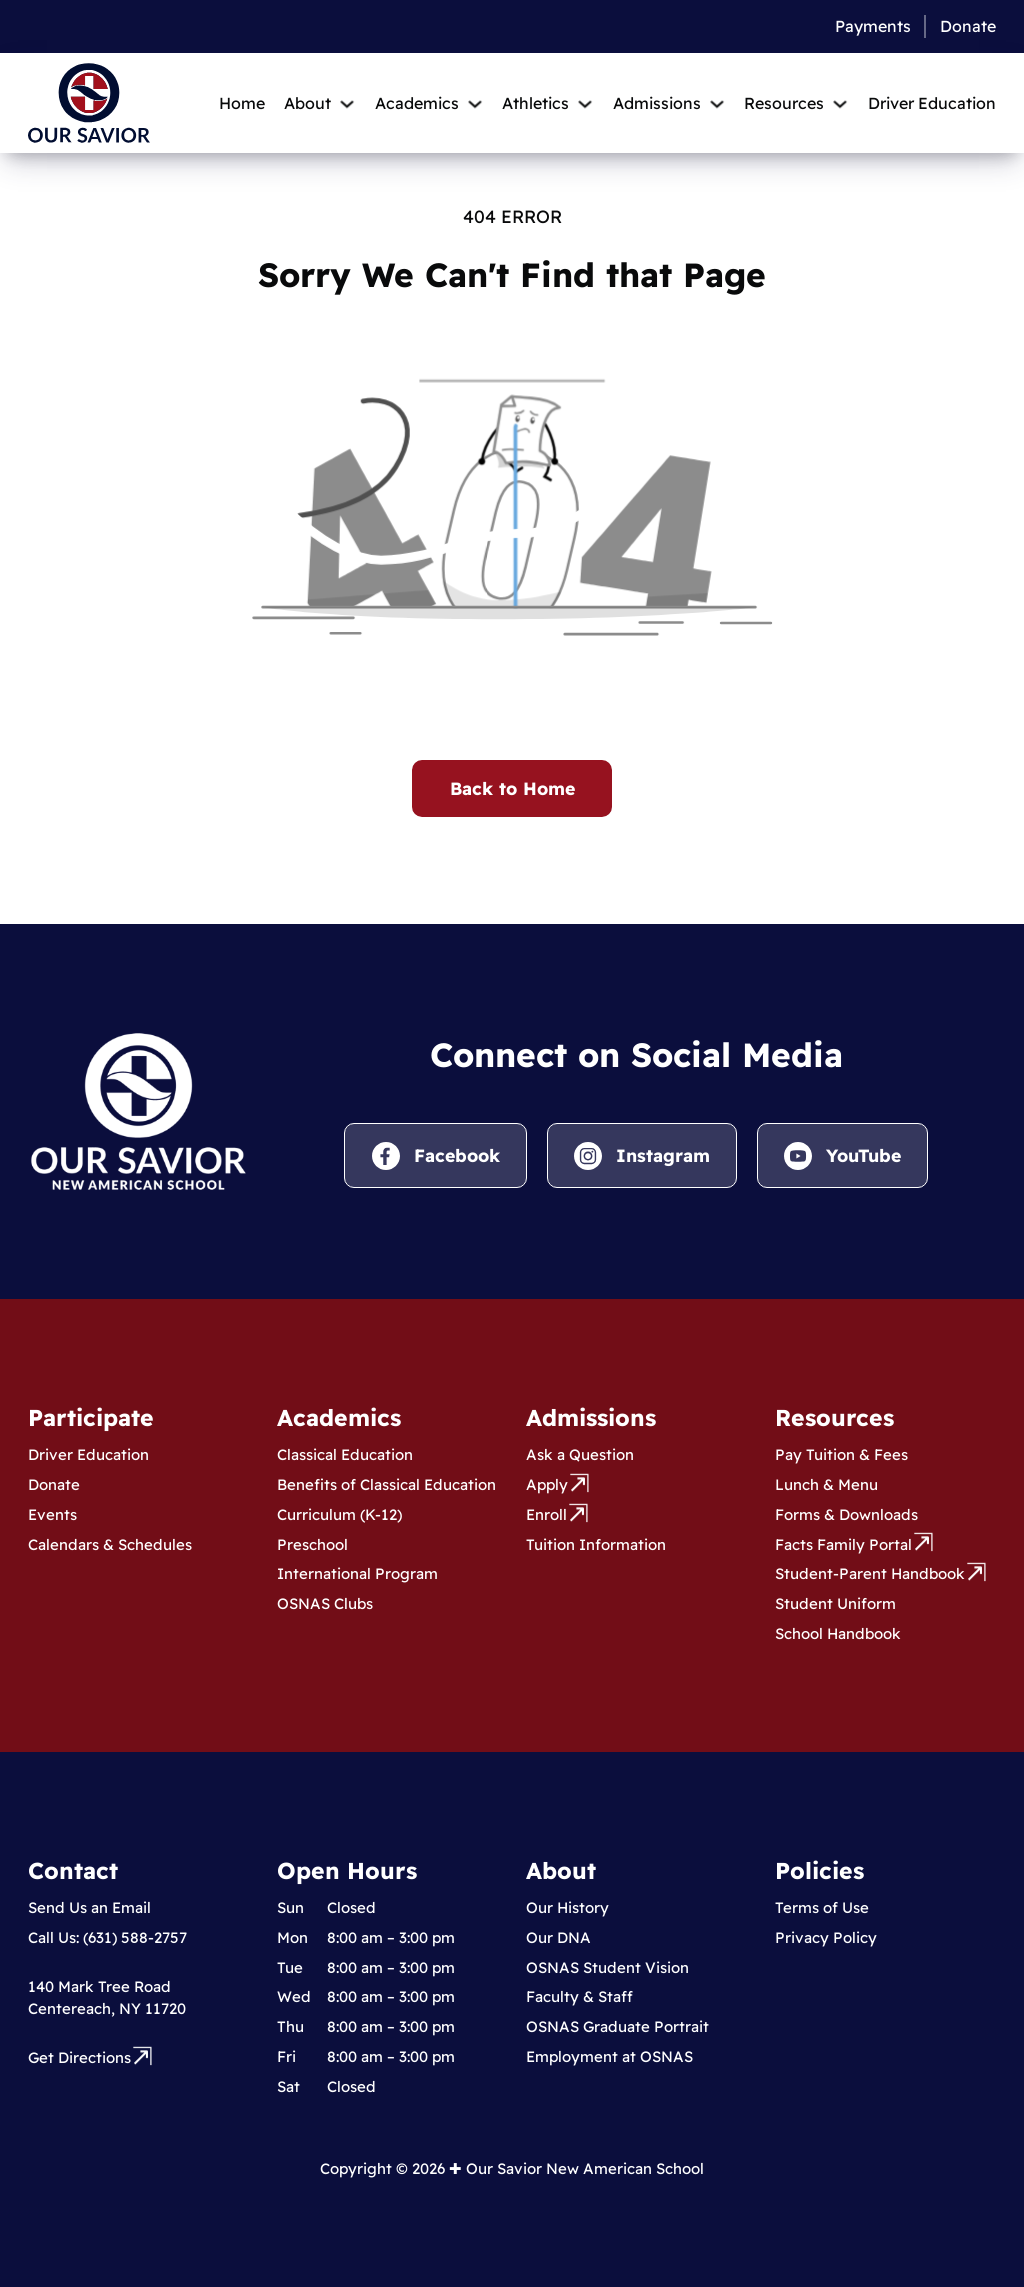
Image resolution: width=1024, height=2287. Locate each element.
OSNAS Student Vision (607, 1967)
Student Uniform (835, 1603)
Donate (968, 26)
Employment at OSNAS (609, 2056)
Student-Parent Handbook (870, 1573)
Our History (567, 1907)
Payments (873, 26)
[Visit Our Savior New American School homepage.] (138, 1109)
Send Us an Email (89, 1907)
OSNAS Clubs (325, 1603)
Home (242, 103)
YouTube (863, 1155)
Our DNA (558, 1937)
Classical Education (345, 1454)
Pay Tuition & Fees (841, 1454)
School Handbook (838, 1633)
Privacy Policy (826, 1937)
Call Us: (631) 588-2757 (107, 1937)
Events (52, 1514)
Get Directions (79, 2057)
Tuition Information (596, 1544)
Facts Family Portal (843, 1544)
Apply (547, 1484)
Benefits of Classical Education (386, 1484)
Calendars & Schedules (110, 1544)
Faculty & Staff (579, 1996)
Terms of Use (822, 1907)
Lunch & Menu (826, 1484)
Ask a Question (580, 1454)
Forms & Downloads (846, 1514)
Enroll (546, 1514)
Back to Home (512, 788)
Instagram (663, 1155)
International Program (357, 1573)
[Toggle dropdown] (347, 103)
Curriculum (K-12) (339, 1514)
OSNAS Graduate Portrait (617, 2026)
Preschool (312, 1544)
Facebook (457, 1155)
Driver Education (932, 103)
